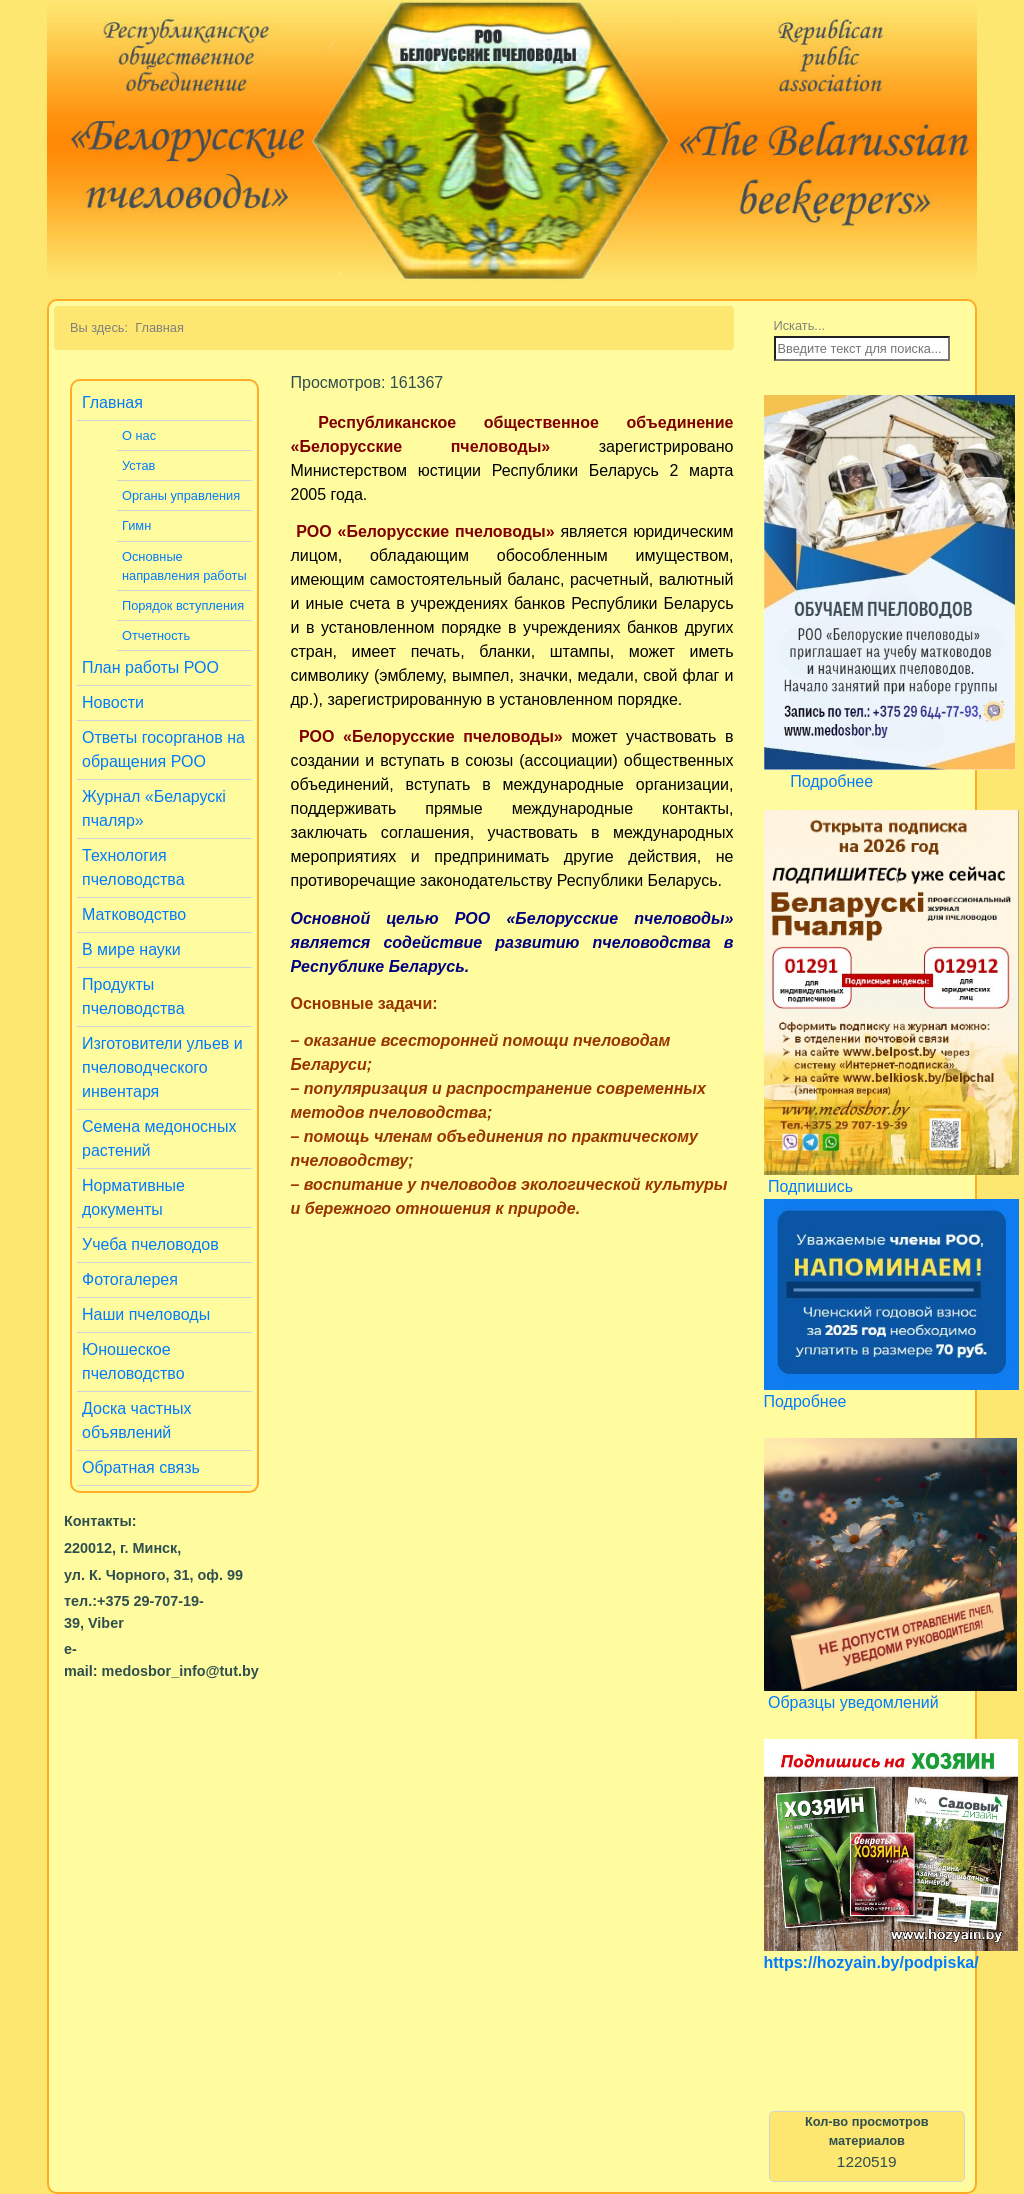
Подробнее (831, 781)
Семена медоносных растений (159, 1138)
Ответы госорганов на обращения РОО (163, 749)
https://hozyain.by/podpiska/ (871, 1962)
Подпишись (810, 1186)
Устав (138, 465)
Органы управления (181, 495)
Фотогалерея (130, 1279)
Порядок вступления (183, 605)
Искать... (800, 325)
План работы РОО (150, 667)
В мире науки (131, 949)
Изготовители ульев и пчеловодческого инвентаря (162, 1067)
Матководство (134, 914)
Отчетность (156, 635)
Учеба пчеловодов (150, 1244)
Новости (113, 702)
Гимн (136, 525)
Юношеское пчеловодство (133, 1361)
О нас (139, 435)
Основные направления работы (184, 566)
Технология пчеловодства (133, 867)
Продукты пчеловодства (133, 996)
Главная (112, 402)
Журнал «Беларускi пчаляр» (154, 808)
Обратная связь (141, 1467)
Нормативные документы (133, 1197)
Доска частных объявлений (137, 1420)
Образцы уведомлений (853, 1702)
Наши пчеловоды (146, 1314)
